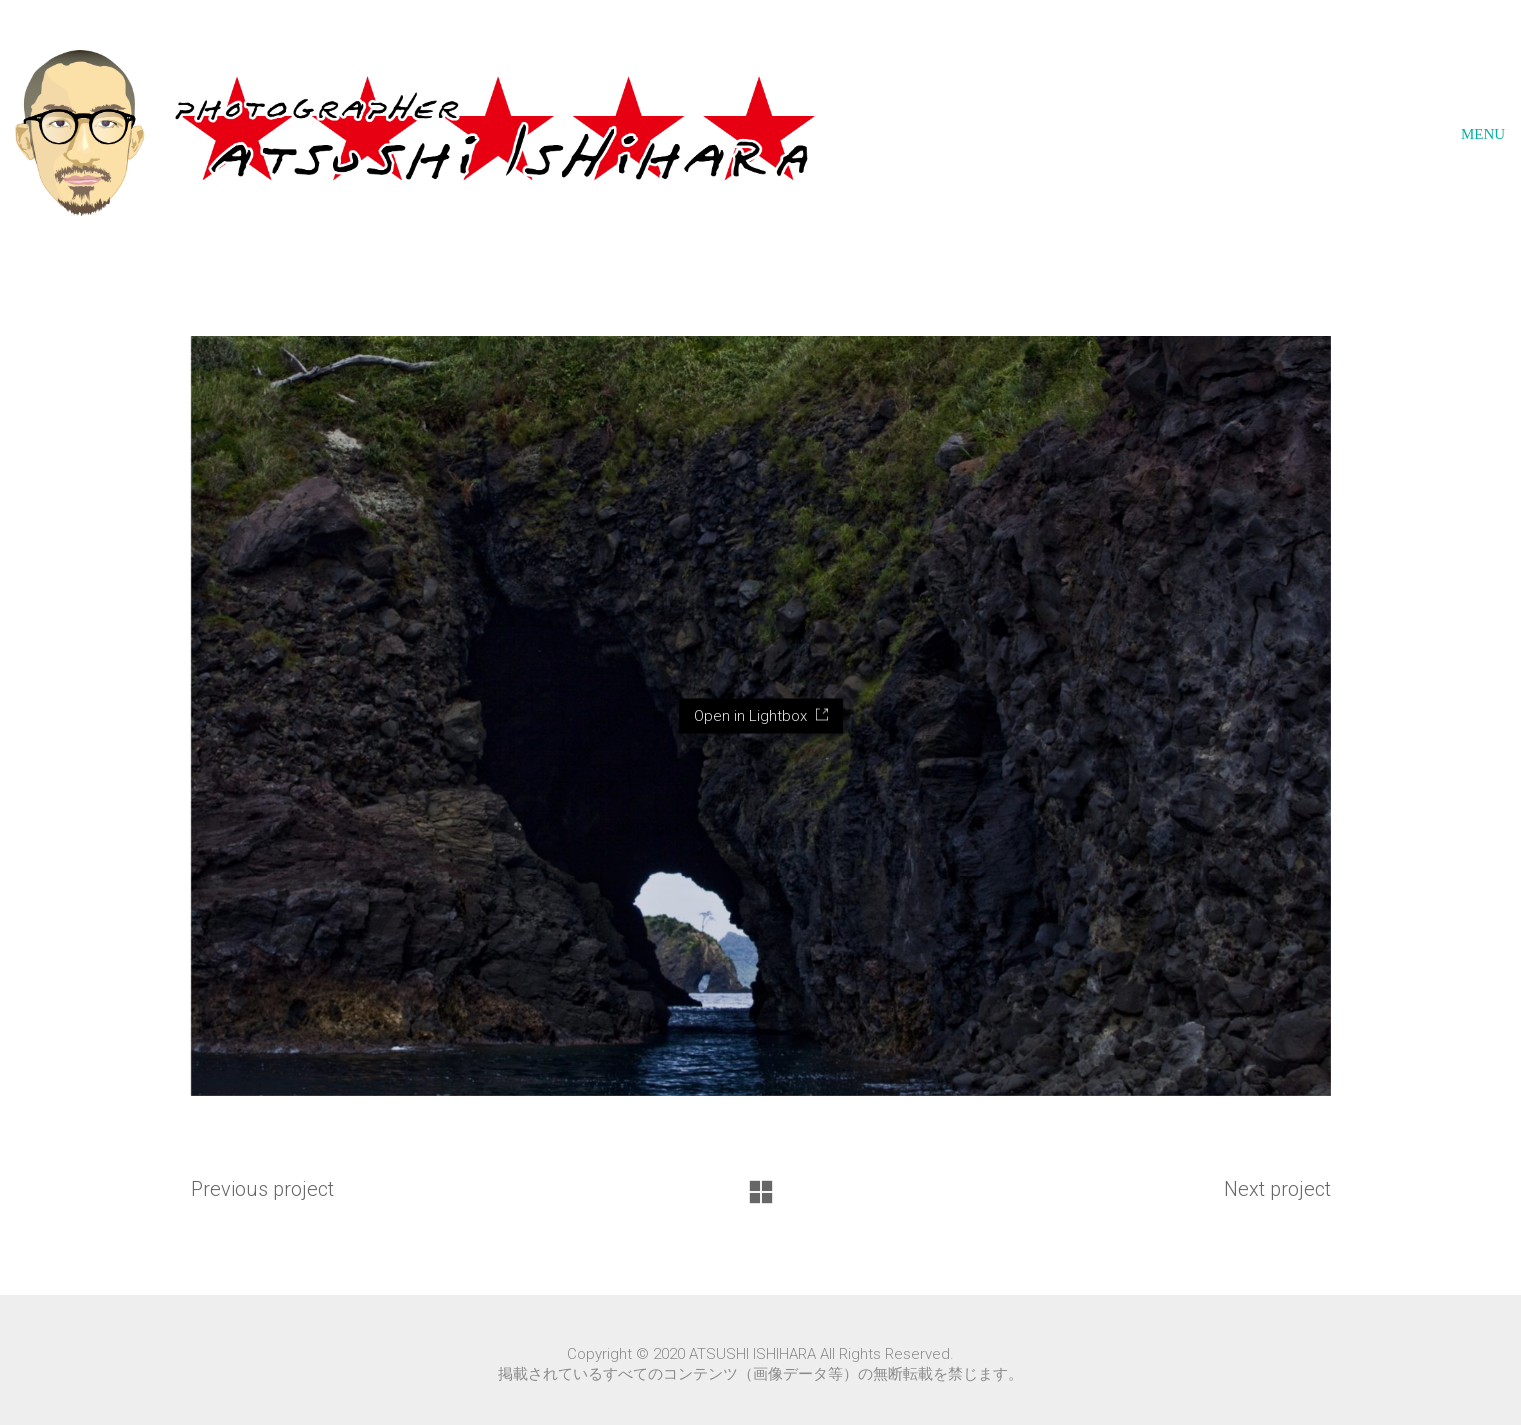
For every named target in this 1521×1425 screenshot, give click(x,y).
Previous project (262, 1189)
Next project (1277, 1189)
